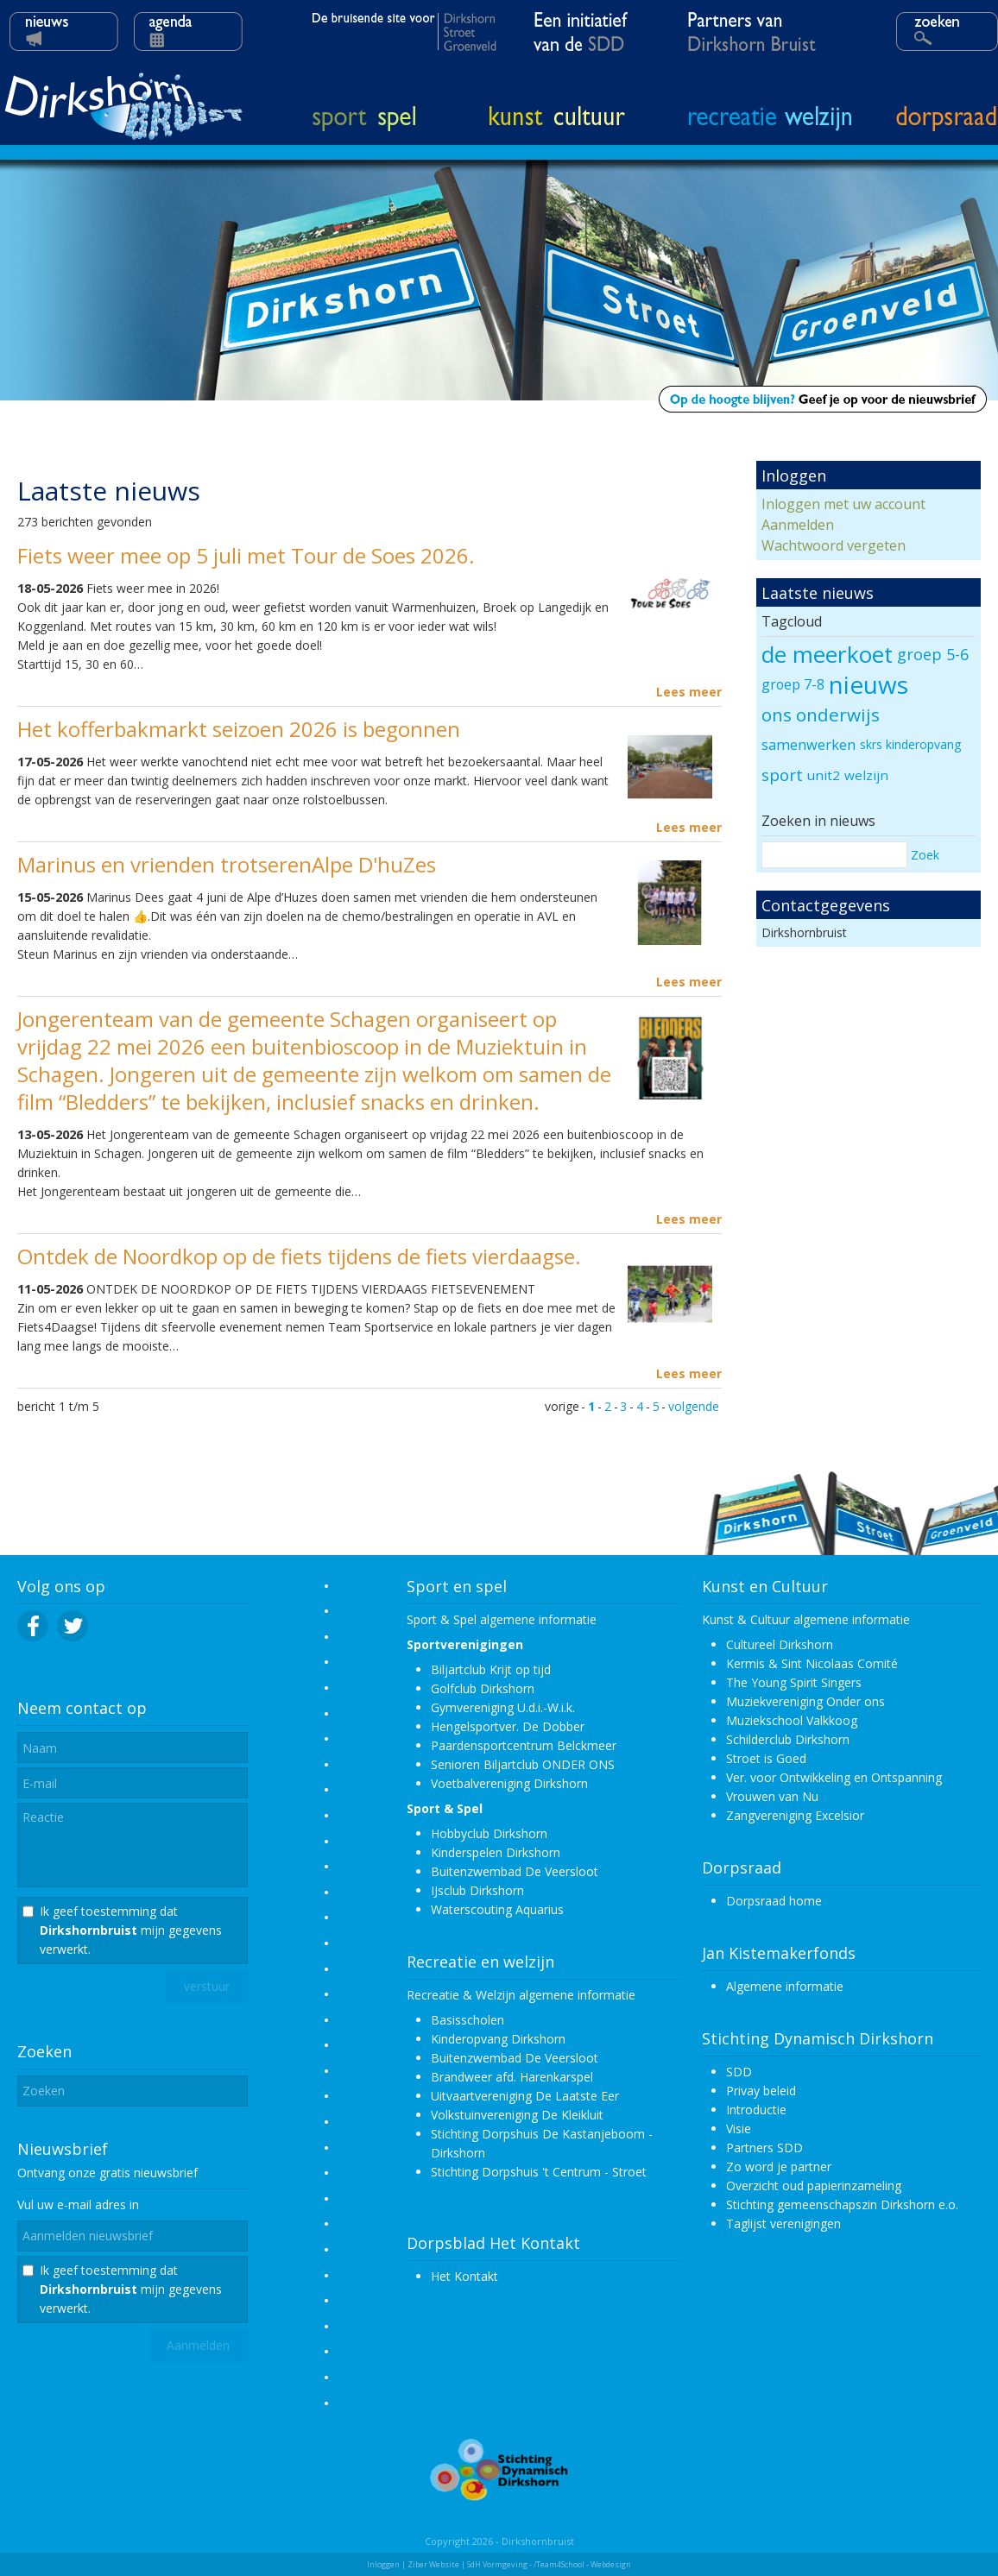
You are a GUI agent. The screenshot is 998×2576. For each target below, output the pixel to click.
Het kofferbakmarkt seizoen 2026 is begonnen (238, 729)
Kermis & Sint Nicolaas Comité (812, 1663)
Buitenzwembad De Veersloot (514, 1871)
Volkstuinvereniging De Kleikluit (517, 2115)
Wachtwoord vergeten (833, 545)
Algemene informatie (784, 1986)
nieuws (868, 684)
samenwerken (808, 744)
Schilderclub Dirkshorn (788, 1739)
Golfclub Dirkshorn (482, 1688)
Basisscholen (467, 2020)
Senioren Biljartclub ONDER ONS (523, 1764)
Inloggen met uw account (843, 503)
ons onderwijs (820, 714)
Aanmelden (797, 524)
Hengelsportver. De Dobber (507, 1726)
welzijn (866, 775)
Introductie (756, 2109)
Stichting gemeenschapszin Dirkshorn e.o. (842, 2204)
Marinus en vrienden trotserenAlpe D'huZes (226, 864)
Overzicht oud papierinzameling (813, 2185)
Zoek (925, 855)
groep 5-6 (933, 654)
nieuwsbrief (166, 2172)
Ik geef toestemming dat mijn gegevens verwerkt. (131, 1930)
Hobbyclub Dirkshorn (489, 1833)
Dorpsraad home (774, 1901)
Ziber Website (433, 2564)
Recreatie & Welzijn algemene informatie (521, 1995)
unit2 (823, 775)
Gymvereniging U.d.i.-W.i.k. (503, 1707)
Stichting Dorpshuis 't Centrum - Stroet (539, 2171)
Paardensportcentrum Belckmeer (523, 1745)
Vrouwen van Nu (772, 1796)
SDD (739, 2071)
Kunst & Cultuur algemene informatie (806, 1619)
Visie (738, 2128)
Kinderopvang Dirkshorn (498, 2039)
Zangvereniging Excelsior (795, 1815)
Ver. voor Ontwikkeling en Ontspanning (834, 1777)
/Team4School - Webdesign (582, 2564)
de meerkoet (827, 654)
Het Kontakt (464, 2276)
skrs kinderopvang (910, 744)
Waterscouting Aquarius (497, 1909)
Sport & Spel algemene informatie (502, 1619)
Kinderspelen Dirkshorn (495, 1852)
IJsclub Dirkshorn (477, 1890)
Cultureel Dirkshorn (779, 1644)
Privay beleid (761, 2090)
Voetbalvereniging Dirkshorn (509, 1783)
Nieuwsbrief (62, 2148)
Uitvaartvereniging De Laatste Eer (525, 2096)
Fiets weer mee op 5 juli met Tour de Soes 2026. (246, 555)
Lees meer (689, 691)
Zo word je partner (778, 2166)
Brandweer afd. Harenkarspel (512, 2077)
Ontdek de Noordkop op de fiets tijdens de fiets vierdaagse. (299, 1256)
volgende (693, 1406)
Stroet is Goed (766, 1758)
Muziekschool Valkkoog (791, 1720)
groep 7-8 (792, 684)
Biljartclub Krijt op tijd (491, 1669)
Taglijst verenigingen (783, 2223)
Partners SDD (764, 2147)
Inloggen (383, 2564)
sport (782, 775)
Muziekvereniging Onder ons (805, 1701)
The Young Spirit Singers (794, 1682)
